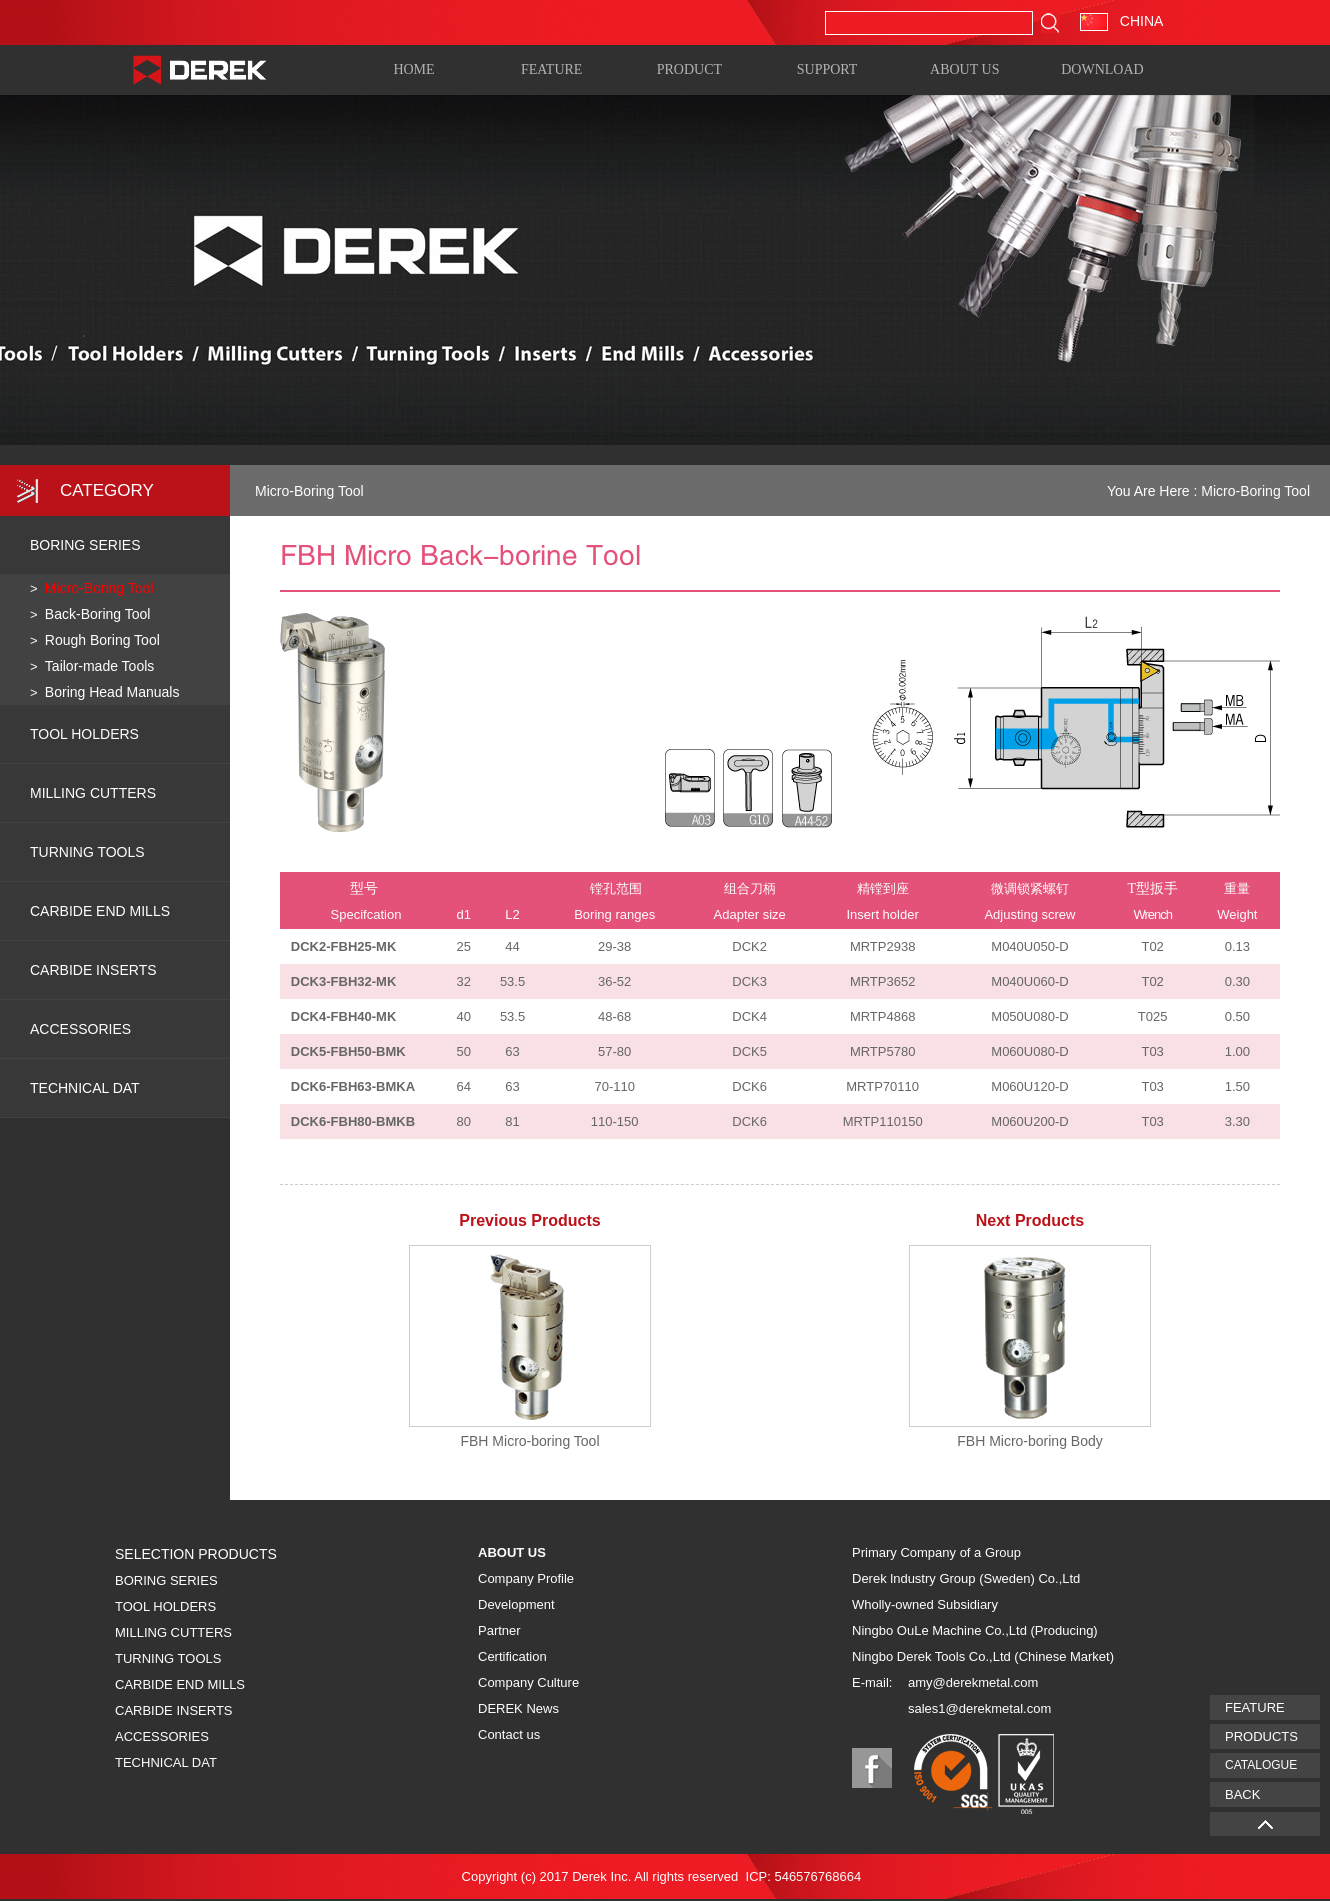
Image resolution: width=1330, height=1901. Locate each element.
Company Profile (526, 1578)
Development (516, 1604)
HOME (413, 68)
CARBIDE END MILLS (100, 911)
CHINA (1121, 21)
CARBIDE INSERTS (93, 970)
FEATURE (551, 68)
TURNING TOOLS (87, 852)
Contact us (509, 1734)
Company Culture (528, 1682)
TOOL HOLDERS (84, 734)
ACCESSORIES (80, 1029)
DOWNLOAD (1102, 68)
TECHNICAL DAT (166, 1762)
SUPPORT (827, 68)
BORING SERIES (85, 545)
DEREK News (518, 1708)
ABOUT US (964, 68)
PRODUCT (689, 68)
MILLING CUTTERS (93, 793)
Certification (512, 1656)
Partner (499, 1630)
